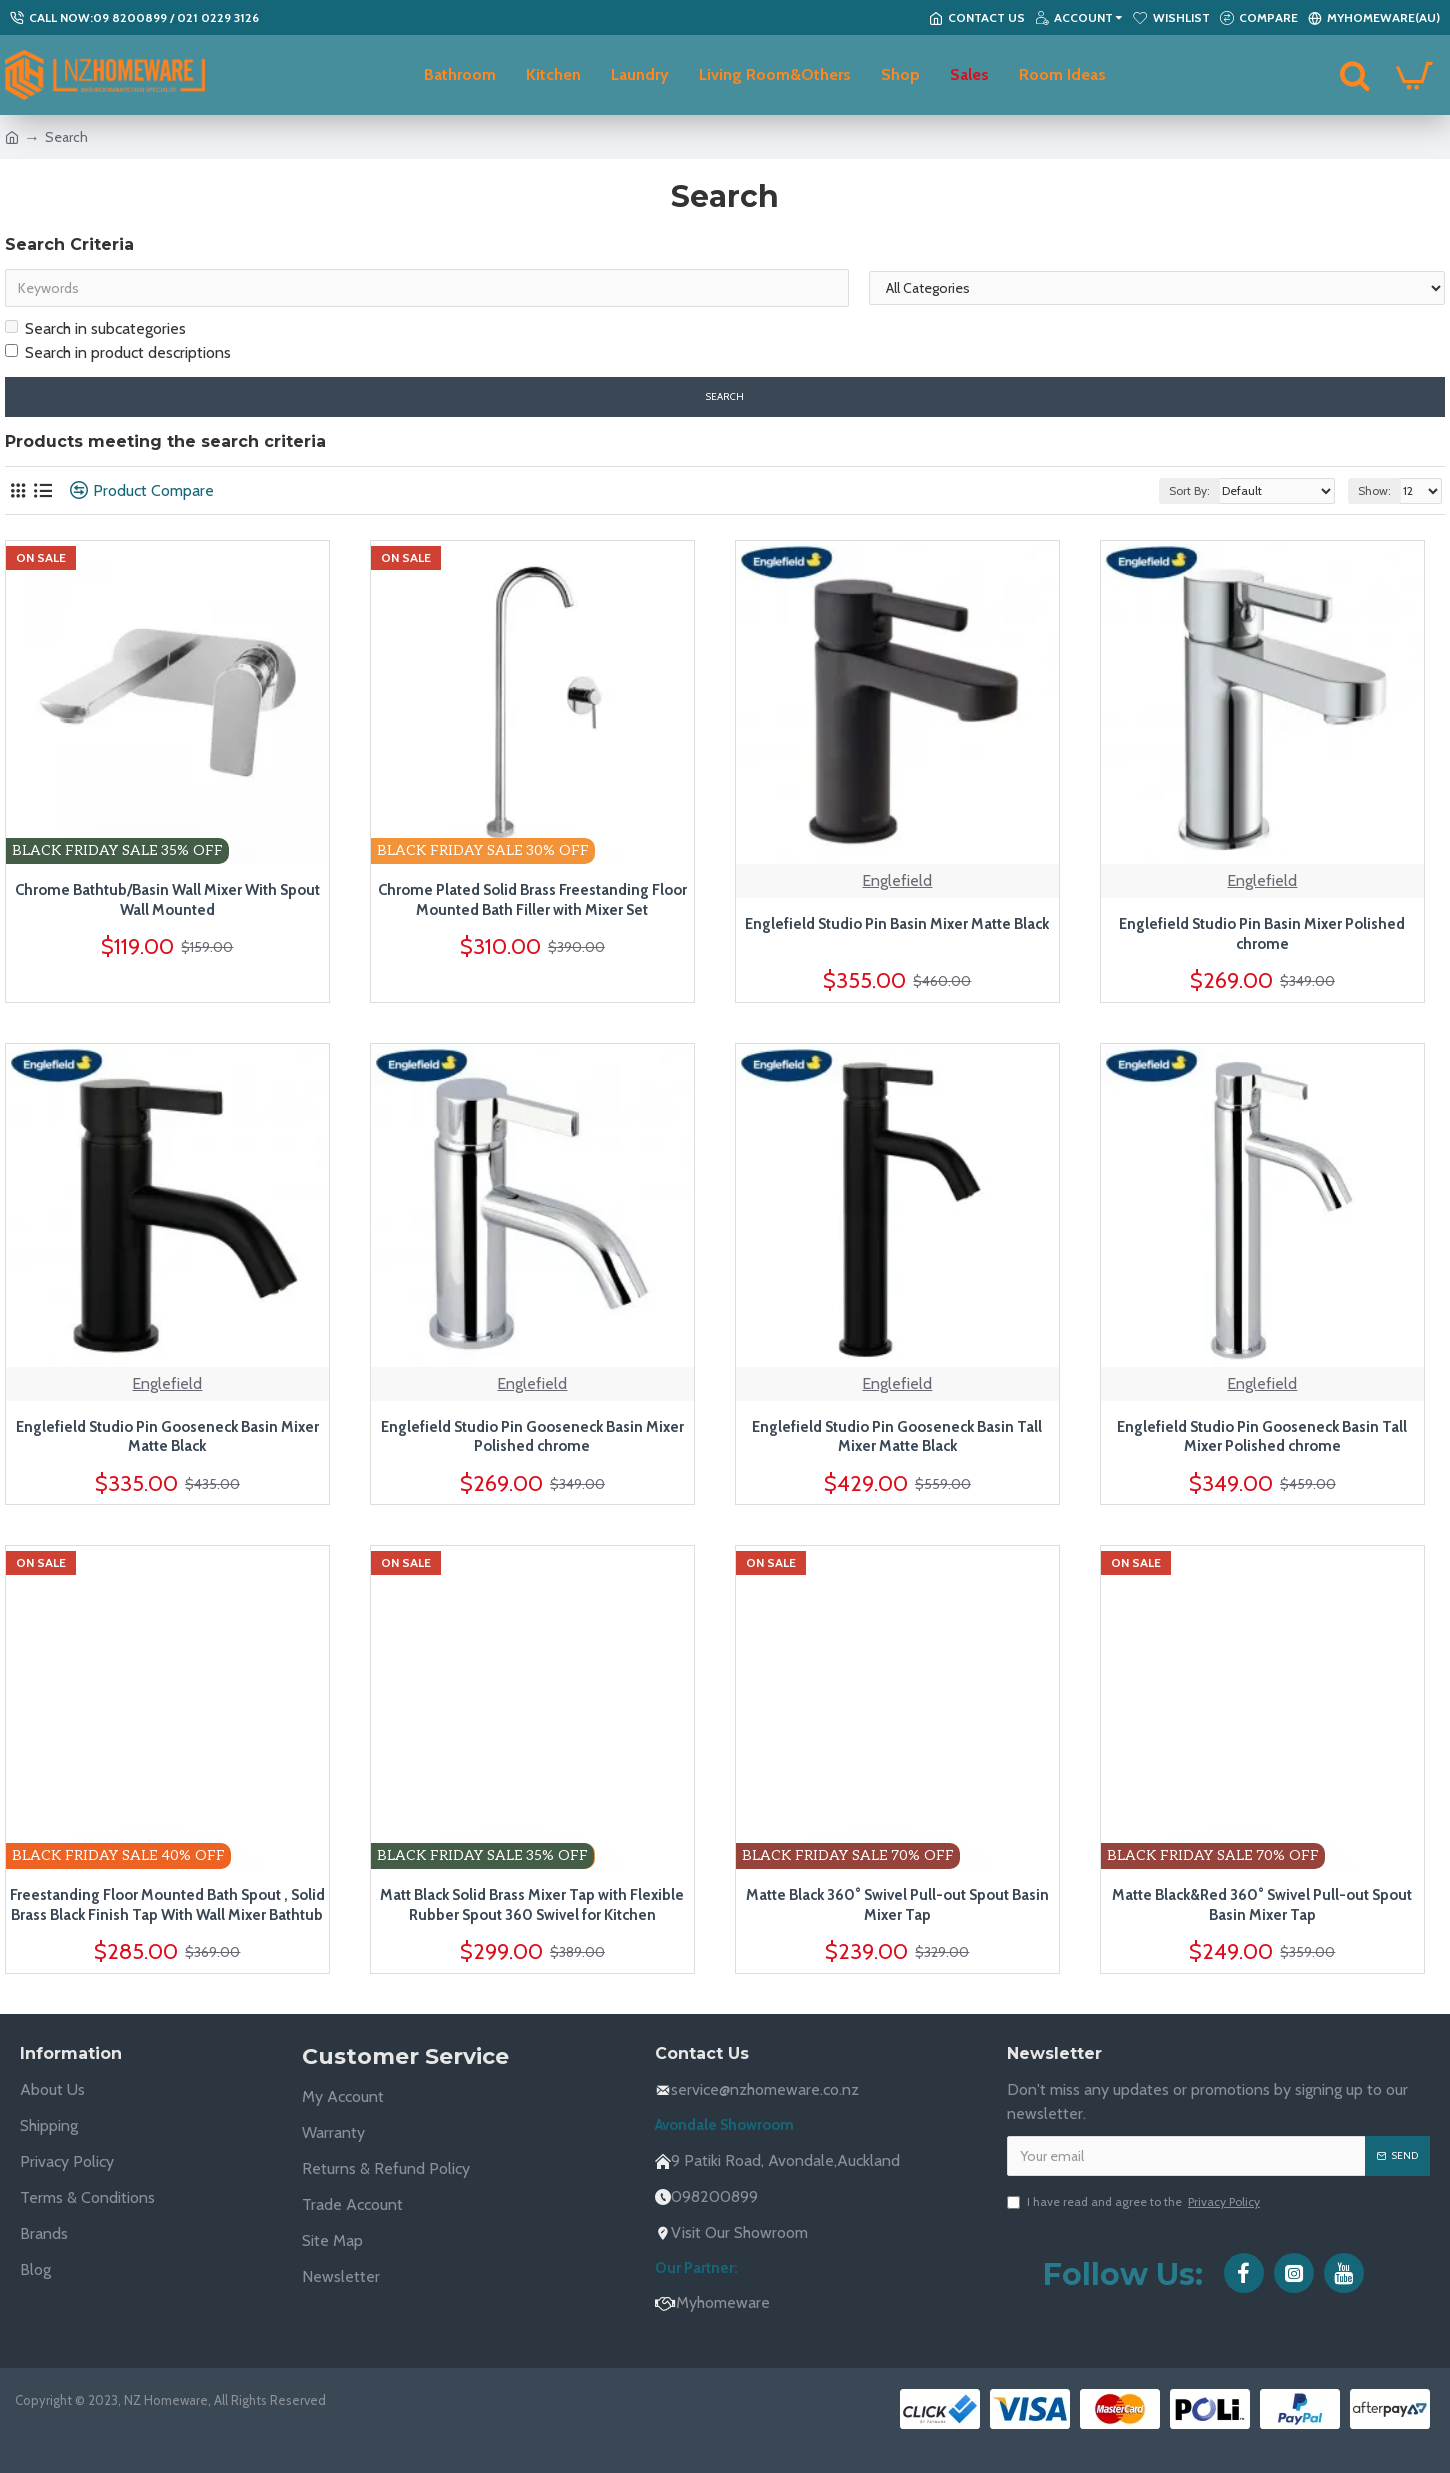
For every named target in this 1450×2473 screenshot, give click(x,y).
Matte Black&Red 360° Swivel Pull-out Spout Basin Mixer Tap (1262, 1905)
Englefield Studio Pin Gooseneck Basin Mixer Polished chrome (532, 1437)
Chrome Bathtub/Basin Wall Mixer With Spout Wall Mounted (167, 900)
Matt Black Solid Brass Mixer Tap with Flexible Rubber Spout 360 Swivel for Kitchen (532, 1905)
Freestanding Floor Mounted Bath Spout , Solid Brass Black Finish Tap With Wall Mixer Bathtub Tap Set (167, 1906)
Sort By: (1189, 490)
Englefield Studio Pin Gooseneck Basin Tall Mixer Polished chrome (1262, 1437)
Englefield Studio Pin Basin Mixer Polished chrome (1262, 934)
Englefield (897, 880)
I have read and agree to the (1135, 2202)
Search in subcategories (95, 328)
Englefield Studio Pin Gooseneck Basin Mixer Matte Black (167, 1437)
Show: (1374, 490)
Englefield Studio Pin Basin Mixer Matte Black (897, 924)
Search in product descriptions (118, 352)
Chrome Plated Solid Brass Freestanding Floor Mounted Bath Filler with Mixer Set (532, 900)
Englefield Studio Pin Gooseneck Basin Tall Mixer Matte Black (897, 1437)
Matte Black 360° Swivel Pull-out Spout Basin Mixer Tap (897, 1905)
